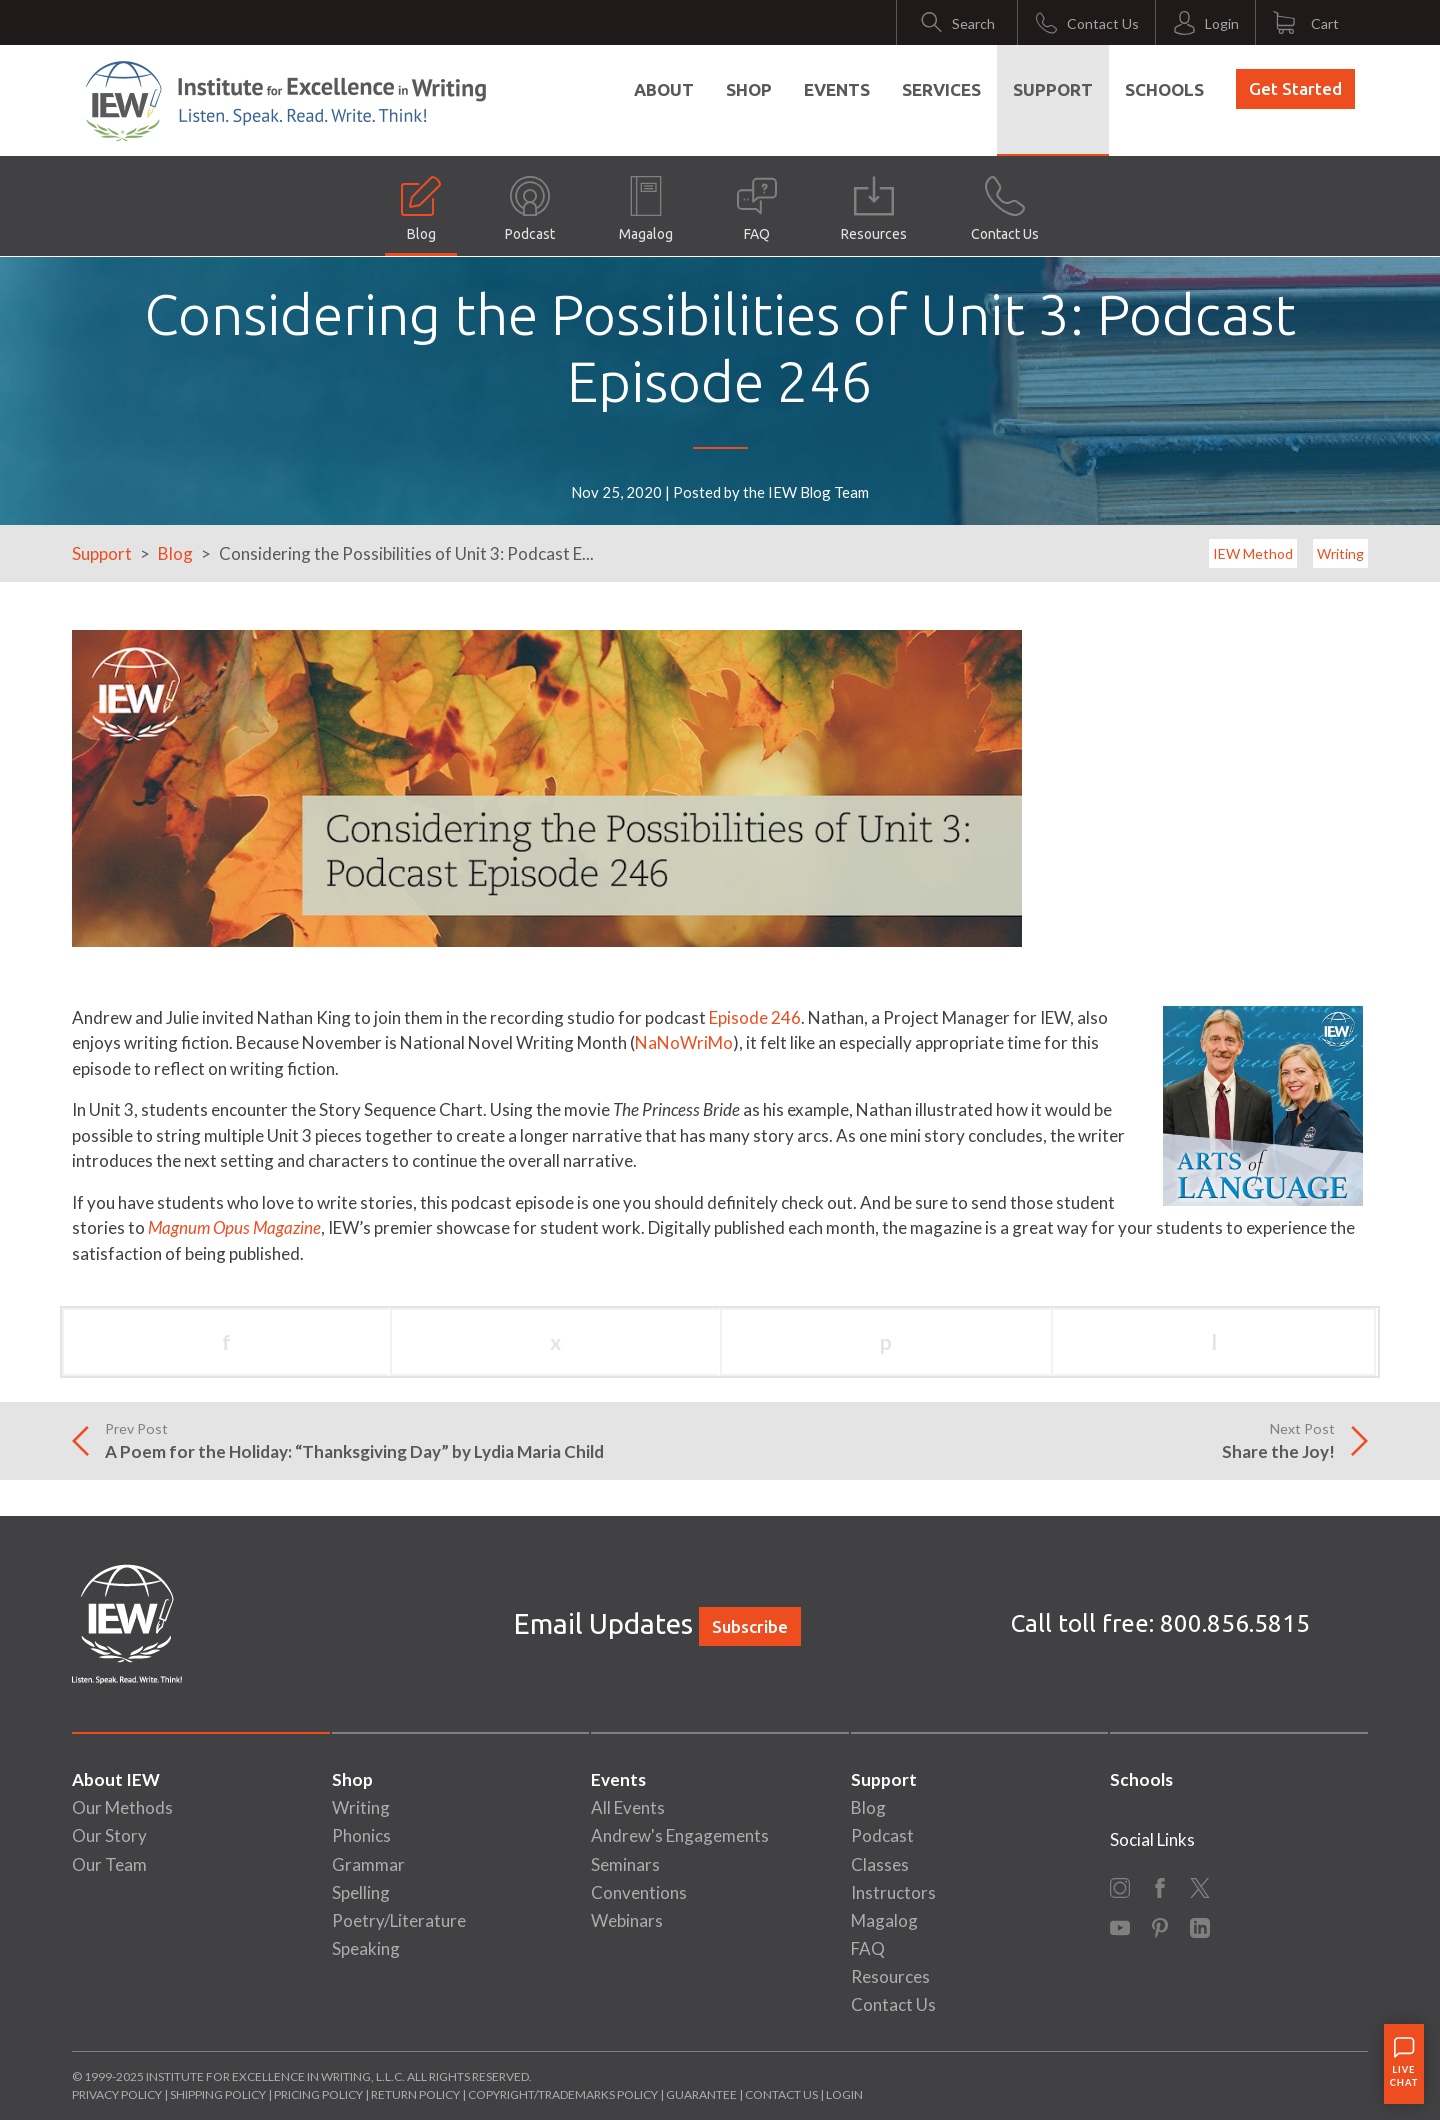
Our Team (109, 1864)
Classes (880, 1864)
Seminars (625, 1864)
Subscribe (750, 1626)
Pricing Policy (318, 2094)
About (664, 89)
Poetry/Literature (399, 1920)
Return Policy (415, 2094)
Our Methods (122, 1807)
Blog (421, 209)
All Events (628, 1807)
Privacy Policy (117, 2094)
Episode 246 (755, 1017)
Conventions (639, 1892)
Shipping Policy (218, 2094)
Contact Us (1005, 209)
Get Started (1295, 88)
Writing (1340, 553)
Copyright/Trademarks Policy (563, 2094)
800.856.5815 (1235, 1623)
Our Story (109, 1835)
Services (941, 89)
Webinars (627, 1920)
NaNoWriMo (684, 1042)
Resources (874, 209)
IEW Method (1253, 553)
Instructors (893, 1892)
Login (844, 2094)
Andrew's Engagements (680, 1835)
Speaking (366, 1948)
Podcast (530, 209)
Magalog (646, 209)
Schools (1164, 89)
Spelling (361, 1892)
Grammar (368, 1864)
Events (837, 89)
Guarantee (702, 2094)
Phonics (361, 1835)
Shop (749, 89)
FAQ (757, 209)
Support (1053, 89)
